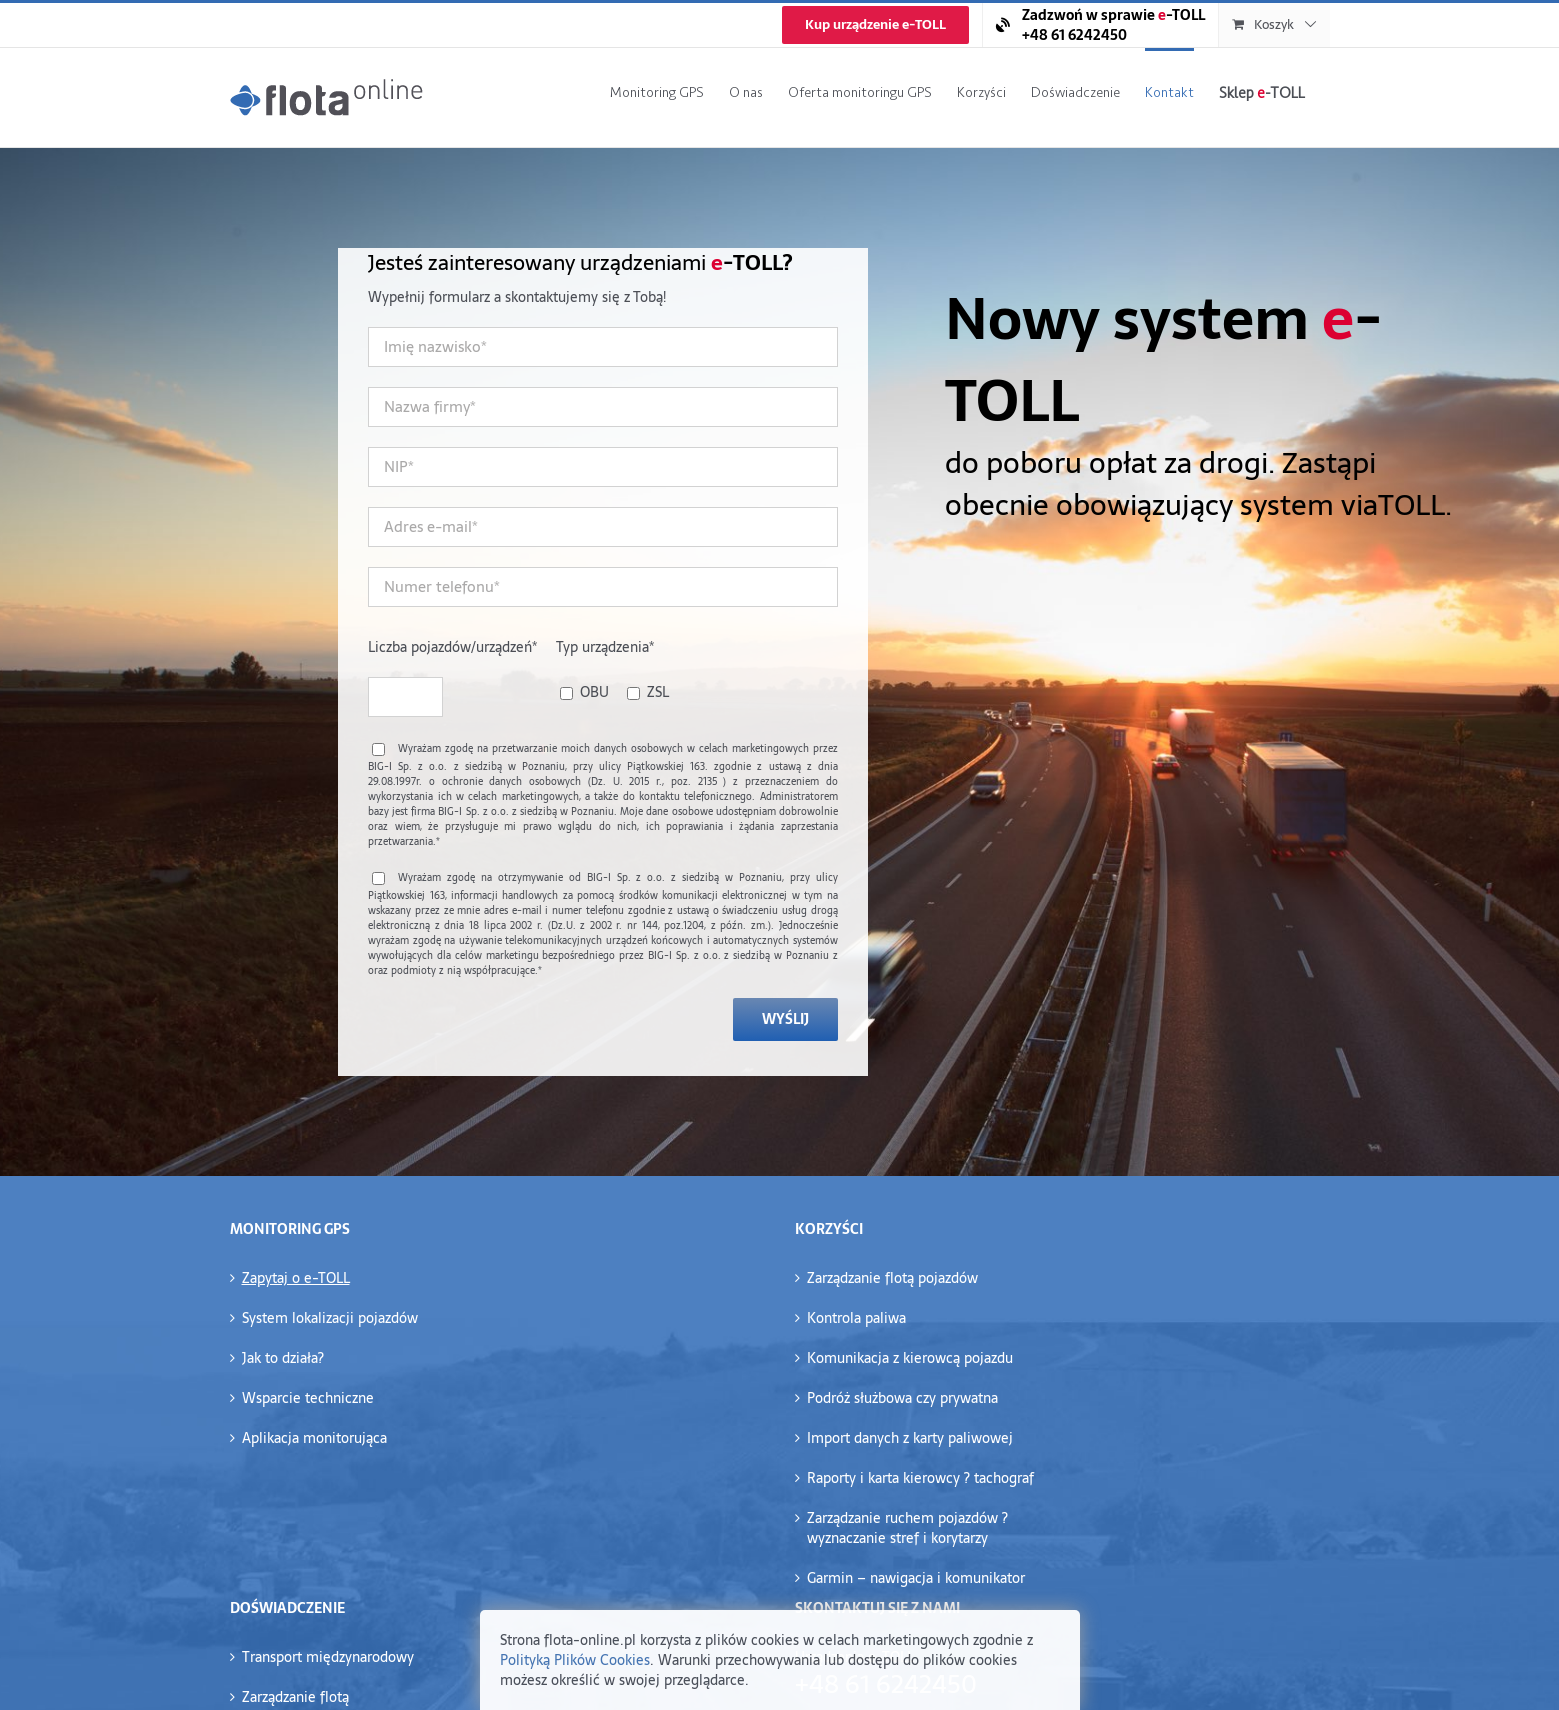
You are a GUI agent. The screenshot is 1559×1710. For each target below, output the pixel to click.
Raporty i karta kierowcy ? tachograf (920, 1478)
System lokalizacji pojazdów (330, 1318)
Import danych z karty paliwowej (910, 1438)
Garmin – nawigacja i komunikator (916, 1578)
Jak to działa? (283, 1358)
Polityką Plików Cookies (575, 1660)
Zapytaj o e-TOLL (296, 1278)
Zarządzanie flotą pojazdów (892, 1278)
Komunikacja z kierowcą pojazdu (910, 1358)
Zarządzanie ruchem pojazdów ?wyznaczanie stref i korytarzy (907, 1528)
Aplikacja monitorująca (314, 1438)
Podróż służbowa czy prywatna (902, 1398)
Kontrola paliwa (856, 1318)
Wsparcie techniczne (308, 1398)
